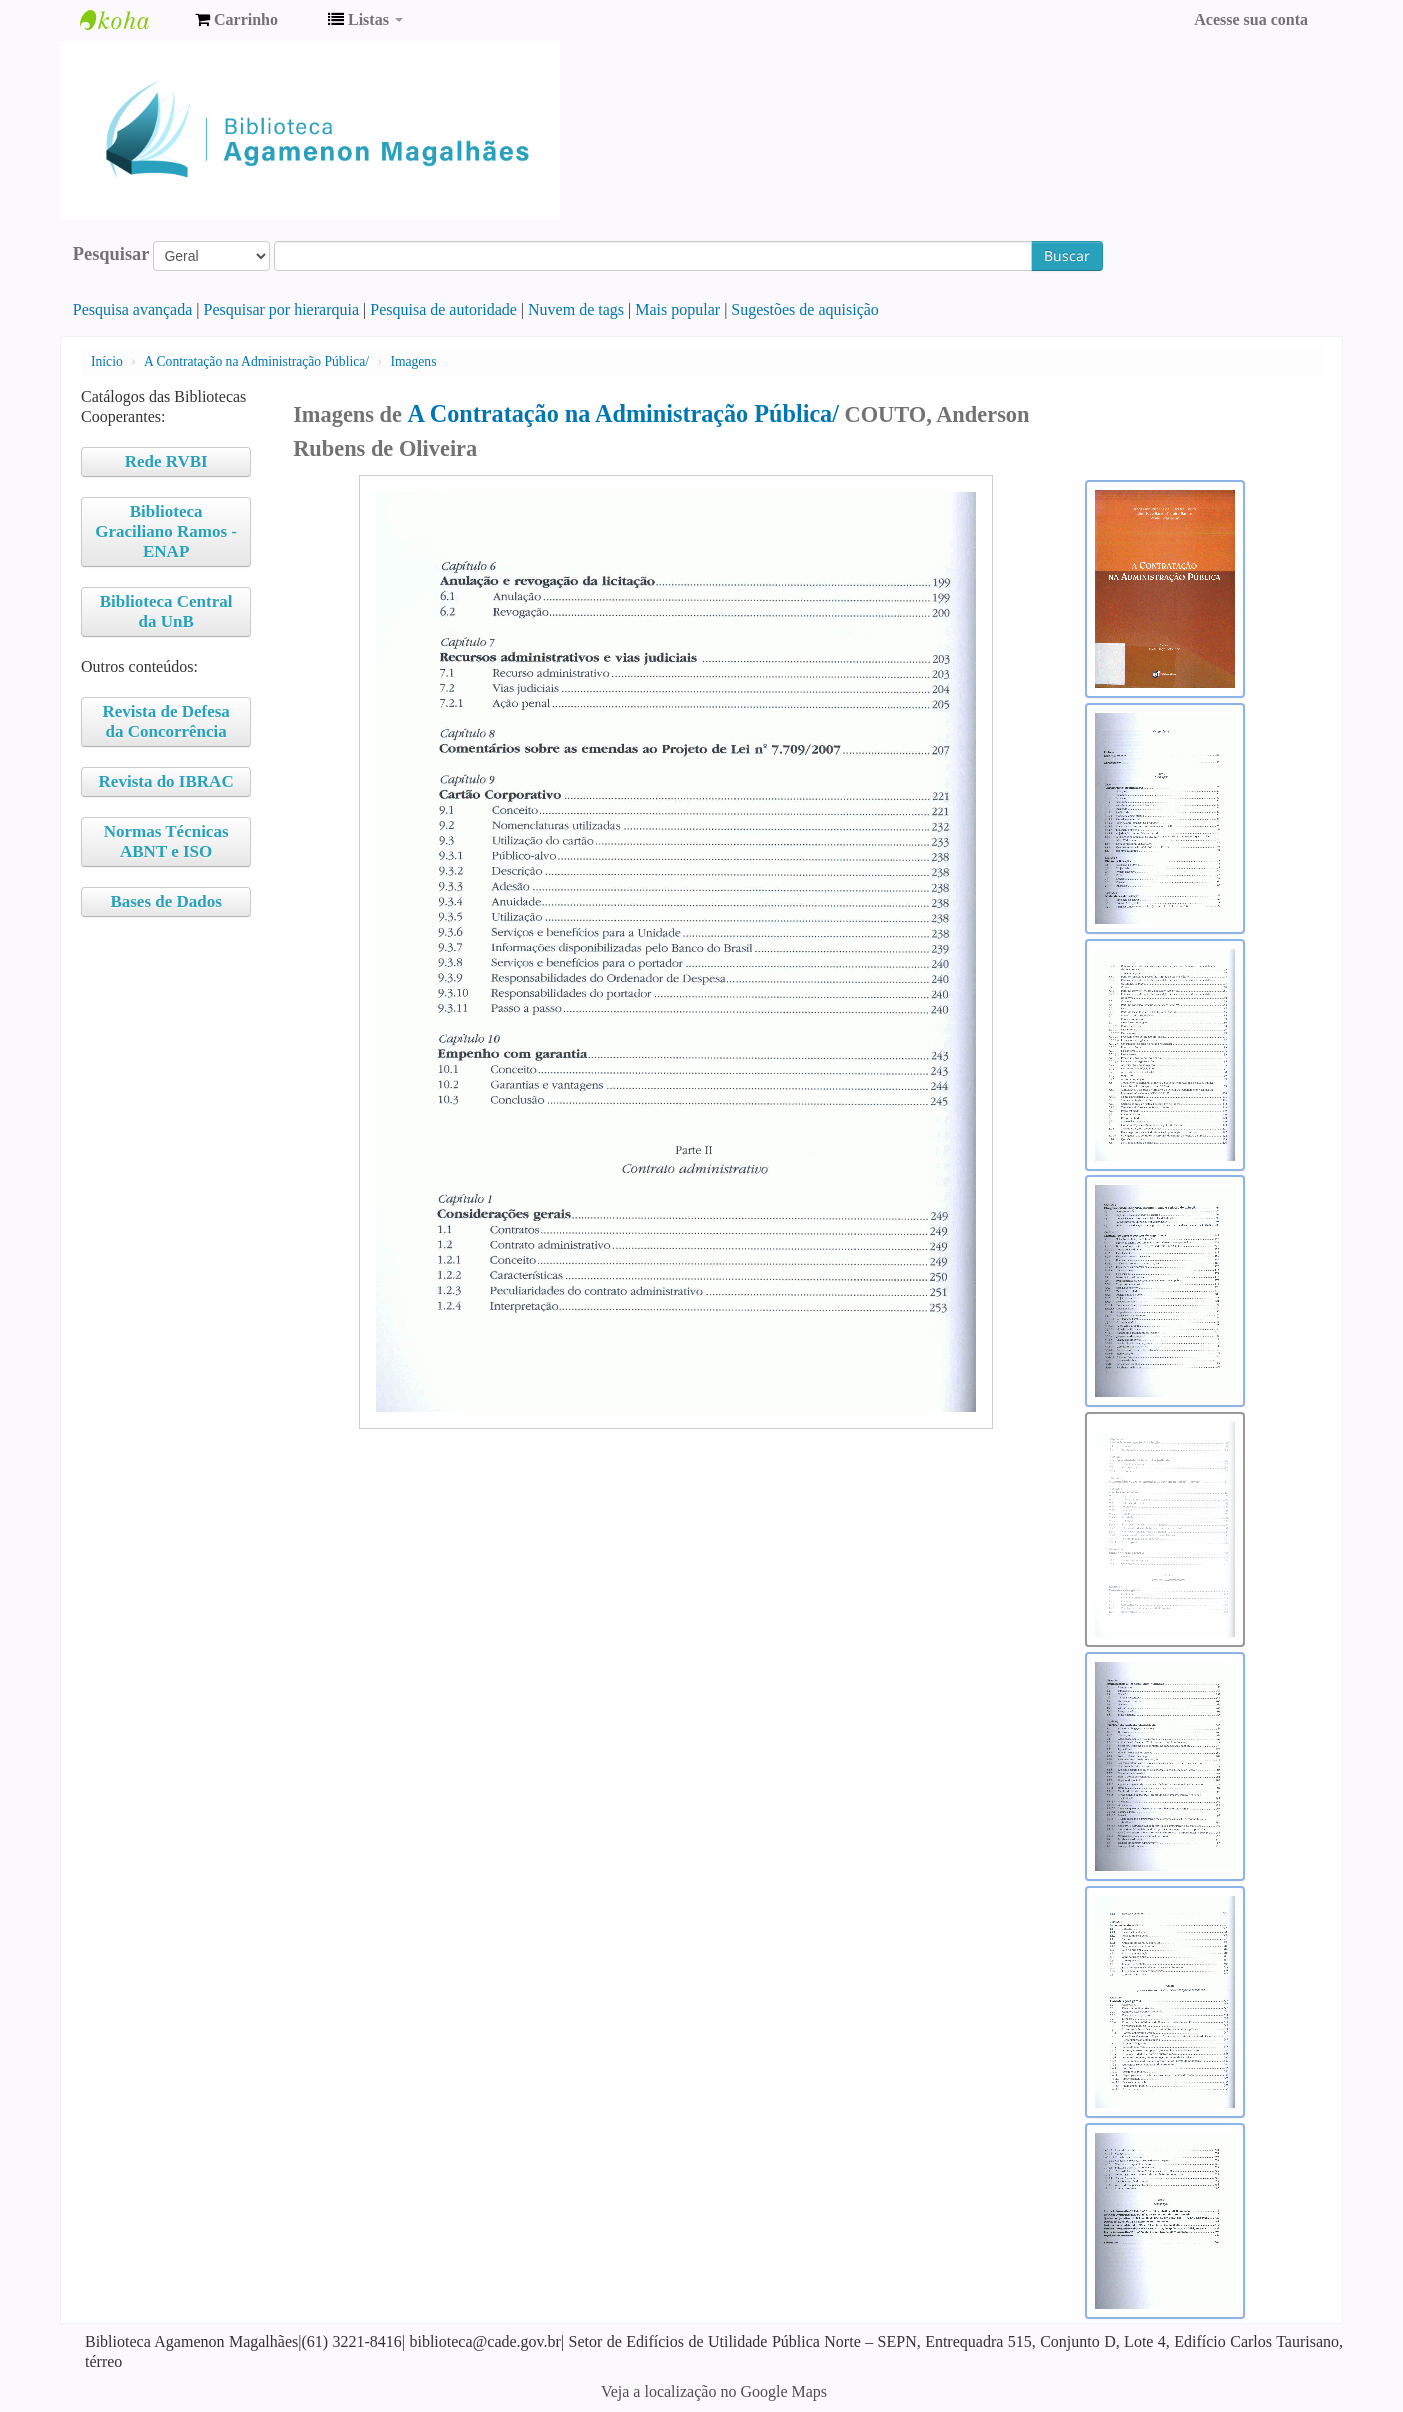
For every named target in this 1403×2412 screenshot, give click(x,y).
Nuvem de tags (576, 309)
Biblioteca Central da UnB (166, 611)
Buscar (1067, 255)
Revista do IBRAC (166, 781)
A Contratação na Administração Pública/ (256, 361)
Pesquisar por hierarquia (282, 309)
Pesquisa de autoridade (443, 309)
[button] (236, 20)
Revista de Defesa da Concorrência (165, 721)
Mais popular (677, 309)
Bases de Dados (165, 901)
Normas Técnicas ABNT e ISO (166, 841)
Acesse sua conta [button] (1251, 19)
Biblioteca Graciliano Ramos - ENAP (166, 531)
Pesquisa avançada (133, 309)
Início (107, 361)
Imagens (413, 361)
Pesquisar (111, 254)
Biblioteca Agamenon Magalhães (130, 20)
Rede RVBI (166, 461)
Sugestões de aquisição (805, 309)
